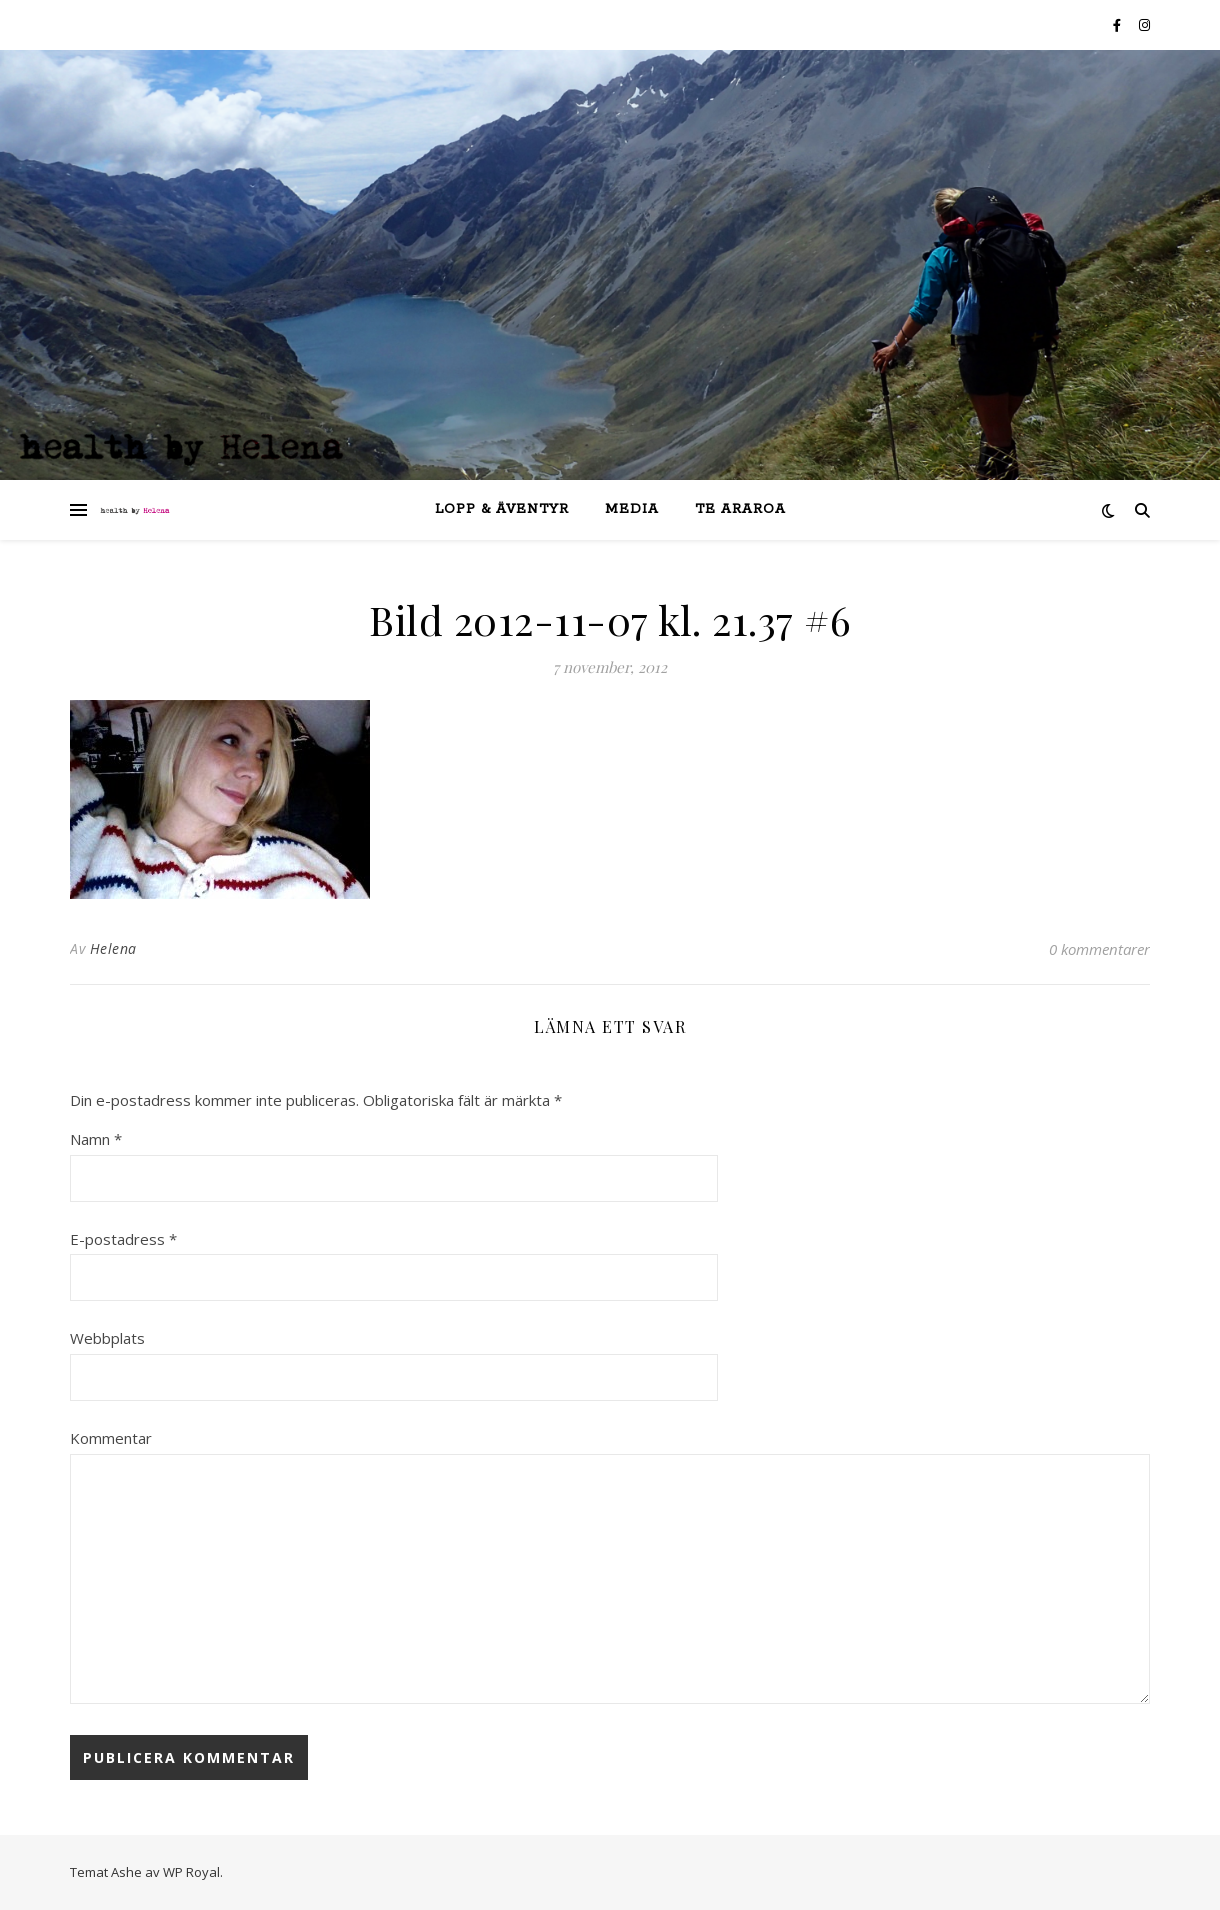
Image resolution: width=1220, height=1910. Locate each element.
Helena (113, 948)
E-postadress (123, 1239)
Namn (96, 1139)
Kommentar (111, 1438)
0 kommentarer (1099, 949)
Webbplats (107, 1338)
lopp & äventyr (502, 509)
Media (632, 509)
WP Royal (191, 1872)
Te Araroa (740, 509)
